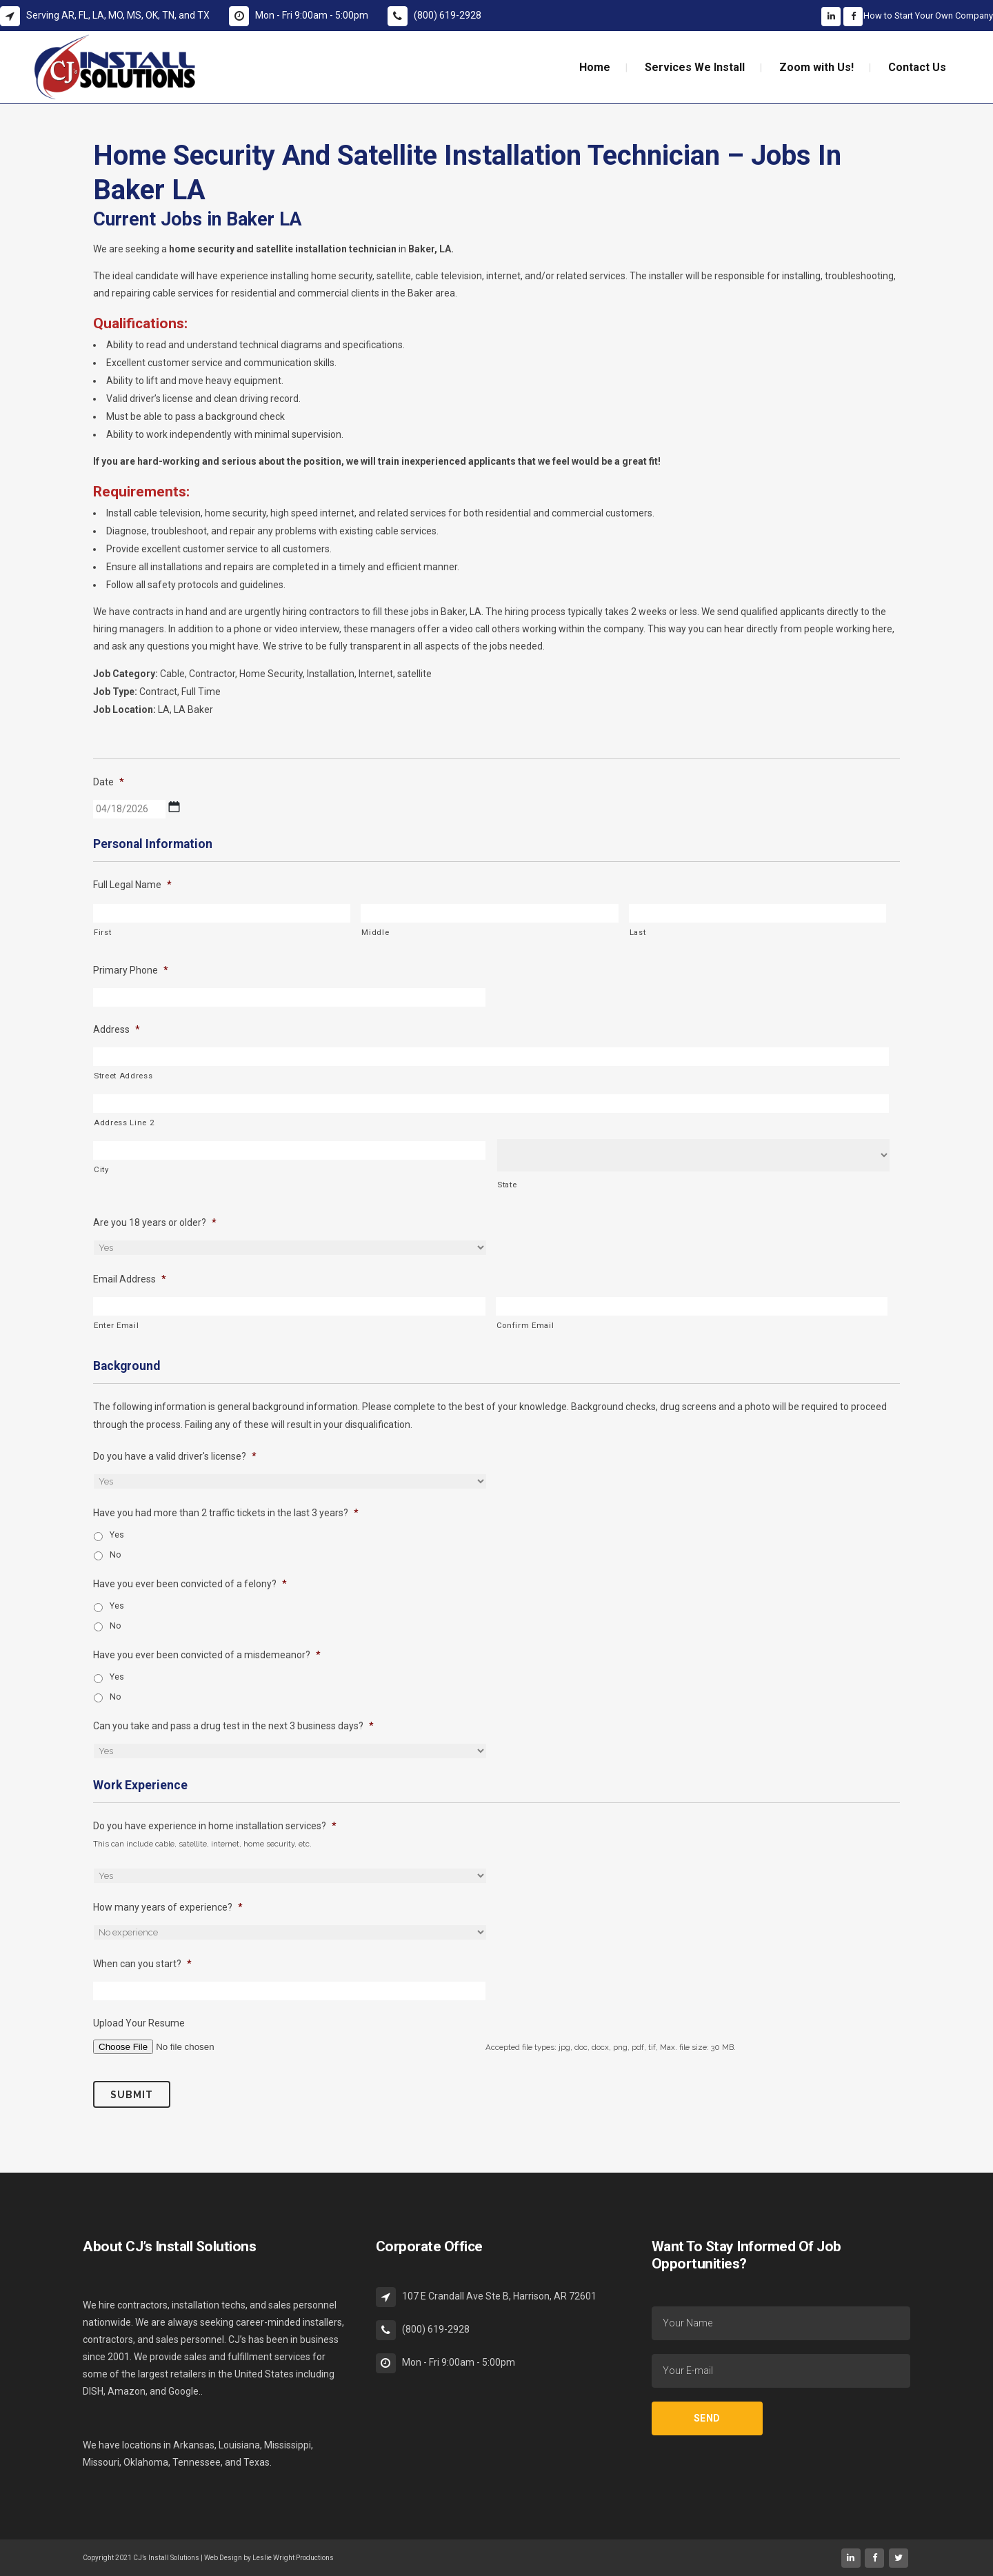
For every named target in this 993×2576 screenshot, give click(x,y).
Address (116, 1029)
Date (108, 781)
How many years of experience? (168, 1907)
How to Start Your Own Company (928, 15)
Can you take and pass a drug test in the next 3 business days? (233, 1725)
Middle (375, 932)
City (101, 1169)
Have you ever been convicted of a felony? (190, 1583)
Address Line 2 (124, 1122)
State (506, 1184)
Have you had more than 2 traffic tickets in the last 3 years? (226, 1512)
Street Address (123, 1075)
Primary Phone (130, 970)
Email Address (129, 1279)
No (115, 1555)
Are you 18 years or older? (155, 1222)
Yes (117, 1535)
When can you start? (142, 1963)
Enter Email (116, 1325)
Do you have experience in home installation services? (215, 1825)
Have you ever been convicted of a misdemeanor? (207, 1654)
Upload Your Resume (139, 2023)
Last (638, 932)
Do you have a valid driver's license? (175, 1456)
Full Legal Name (132, 884)
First (102, 932)
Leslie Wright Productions (293, 2558)
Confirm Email (525, 1325)
